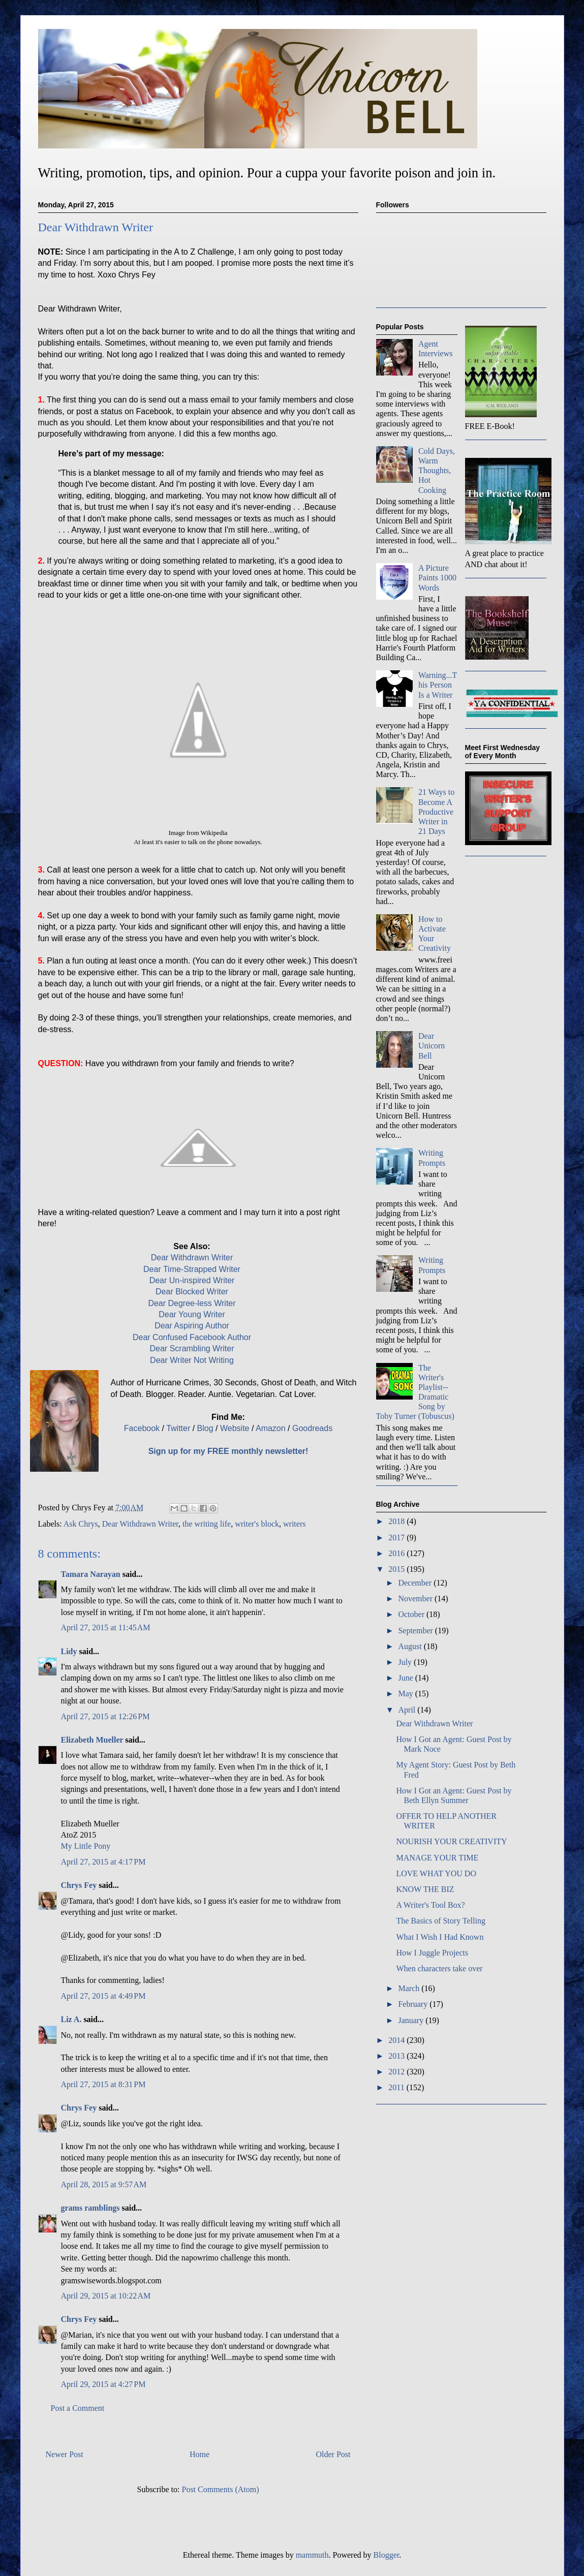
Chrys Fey (79, 1885)
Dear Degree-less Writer (191, 1303)
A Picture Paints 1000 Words (437, 578)
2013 (397, 2056)
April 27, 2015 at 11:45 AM (105, 1627)
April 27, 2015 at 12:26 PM (105, 1716)
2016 (397, 1553)
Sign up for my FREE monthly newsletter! (228, 1451)
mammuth (312, 2555)
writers (294, 1523)
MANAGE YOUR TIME (437, 1857)
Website (235, 1428)
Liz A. (71, 2019)
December (416, 1582)
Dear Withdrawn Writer (192, 1257)
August (410, 1646)
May (406, 1693)
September (416, 1630)
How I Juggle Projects (432, 1952)
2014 (397, 2040)
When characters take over (439, 1968)
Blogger (386, 2555)
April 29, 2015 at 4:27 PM (103, 2384)
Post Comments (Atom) (220, 2489)
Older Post (333, 2454)
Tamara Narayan (90, 1574)
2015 (397, 1569)
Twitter (178, 1428)
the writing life (206, 1523)
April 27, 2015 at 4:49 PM (103, 1996)
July (406, 1662)
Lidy (69, 1651)
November (416, 1598)
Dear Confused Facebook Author (192, 1337)
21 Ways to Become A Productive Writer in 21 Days (436, 811)
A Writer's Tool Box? (430, 1905)
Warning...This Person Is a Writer (437, 685)
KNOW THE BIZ (425, 1889)
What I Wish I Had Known (439, 1937)
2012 (397, 2071)
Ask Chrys (81, 1523)
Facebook (142, 1428)
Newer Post (64, 2454)
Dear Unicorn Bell (431, 1046)
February (413, 2004)
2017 (397, 1537)
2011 (397, 2087)
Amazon (271, 1428)
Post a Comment (78, 2408)
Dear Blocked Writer (192, 1291)
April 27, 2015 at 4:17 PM (103, 1861)
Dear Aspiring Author (192, 1325)
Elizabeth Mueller (92, 1739)
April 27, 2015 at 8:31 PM (103, 2084)
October (412, 1614)
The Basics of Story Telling (440, 1920)
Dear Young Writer (192, 1314)
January (411, 2020)
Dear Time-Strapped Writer (191, 1269)
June (406, 1677)
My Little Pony (86, 1846)
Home (199, 2454)
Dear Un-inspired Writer (192, 1280)
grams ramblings (90, 2207)
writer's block (257, 1523)
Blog (205, 1428)
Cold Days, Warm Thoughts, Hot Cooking (436, 470)
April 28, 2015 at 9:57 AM (104, 2184)
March (409, 1988)
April (407, 1709)
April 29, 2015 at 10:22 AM (106, 2295)
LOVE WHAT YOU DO (436, 1873)
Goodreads (312, 1428)
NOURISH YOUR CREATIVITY (451, 1841)
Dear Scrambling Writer (192, 1348)
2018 (397, 1521)
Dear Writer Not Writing (192, 1360)
